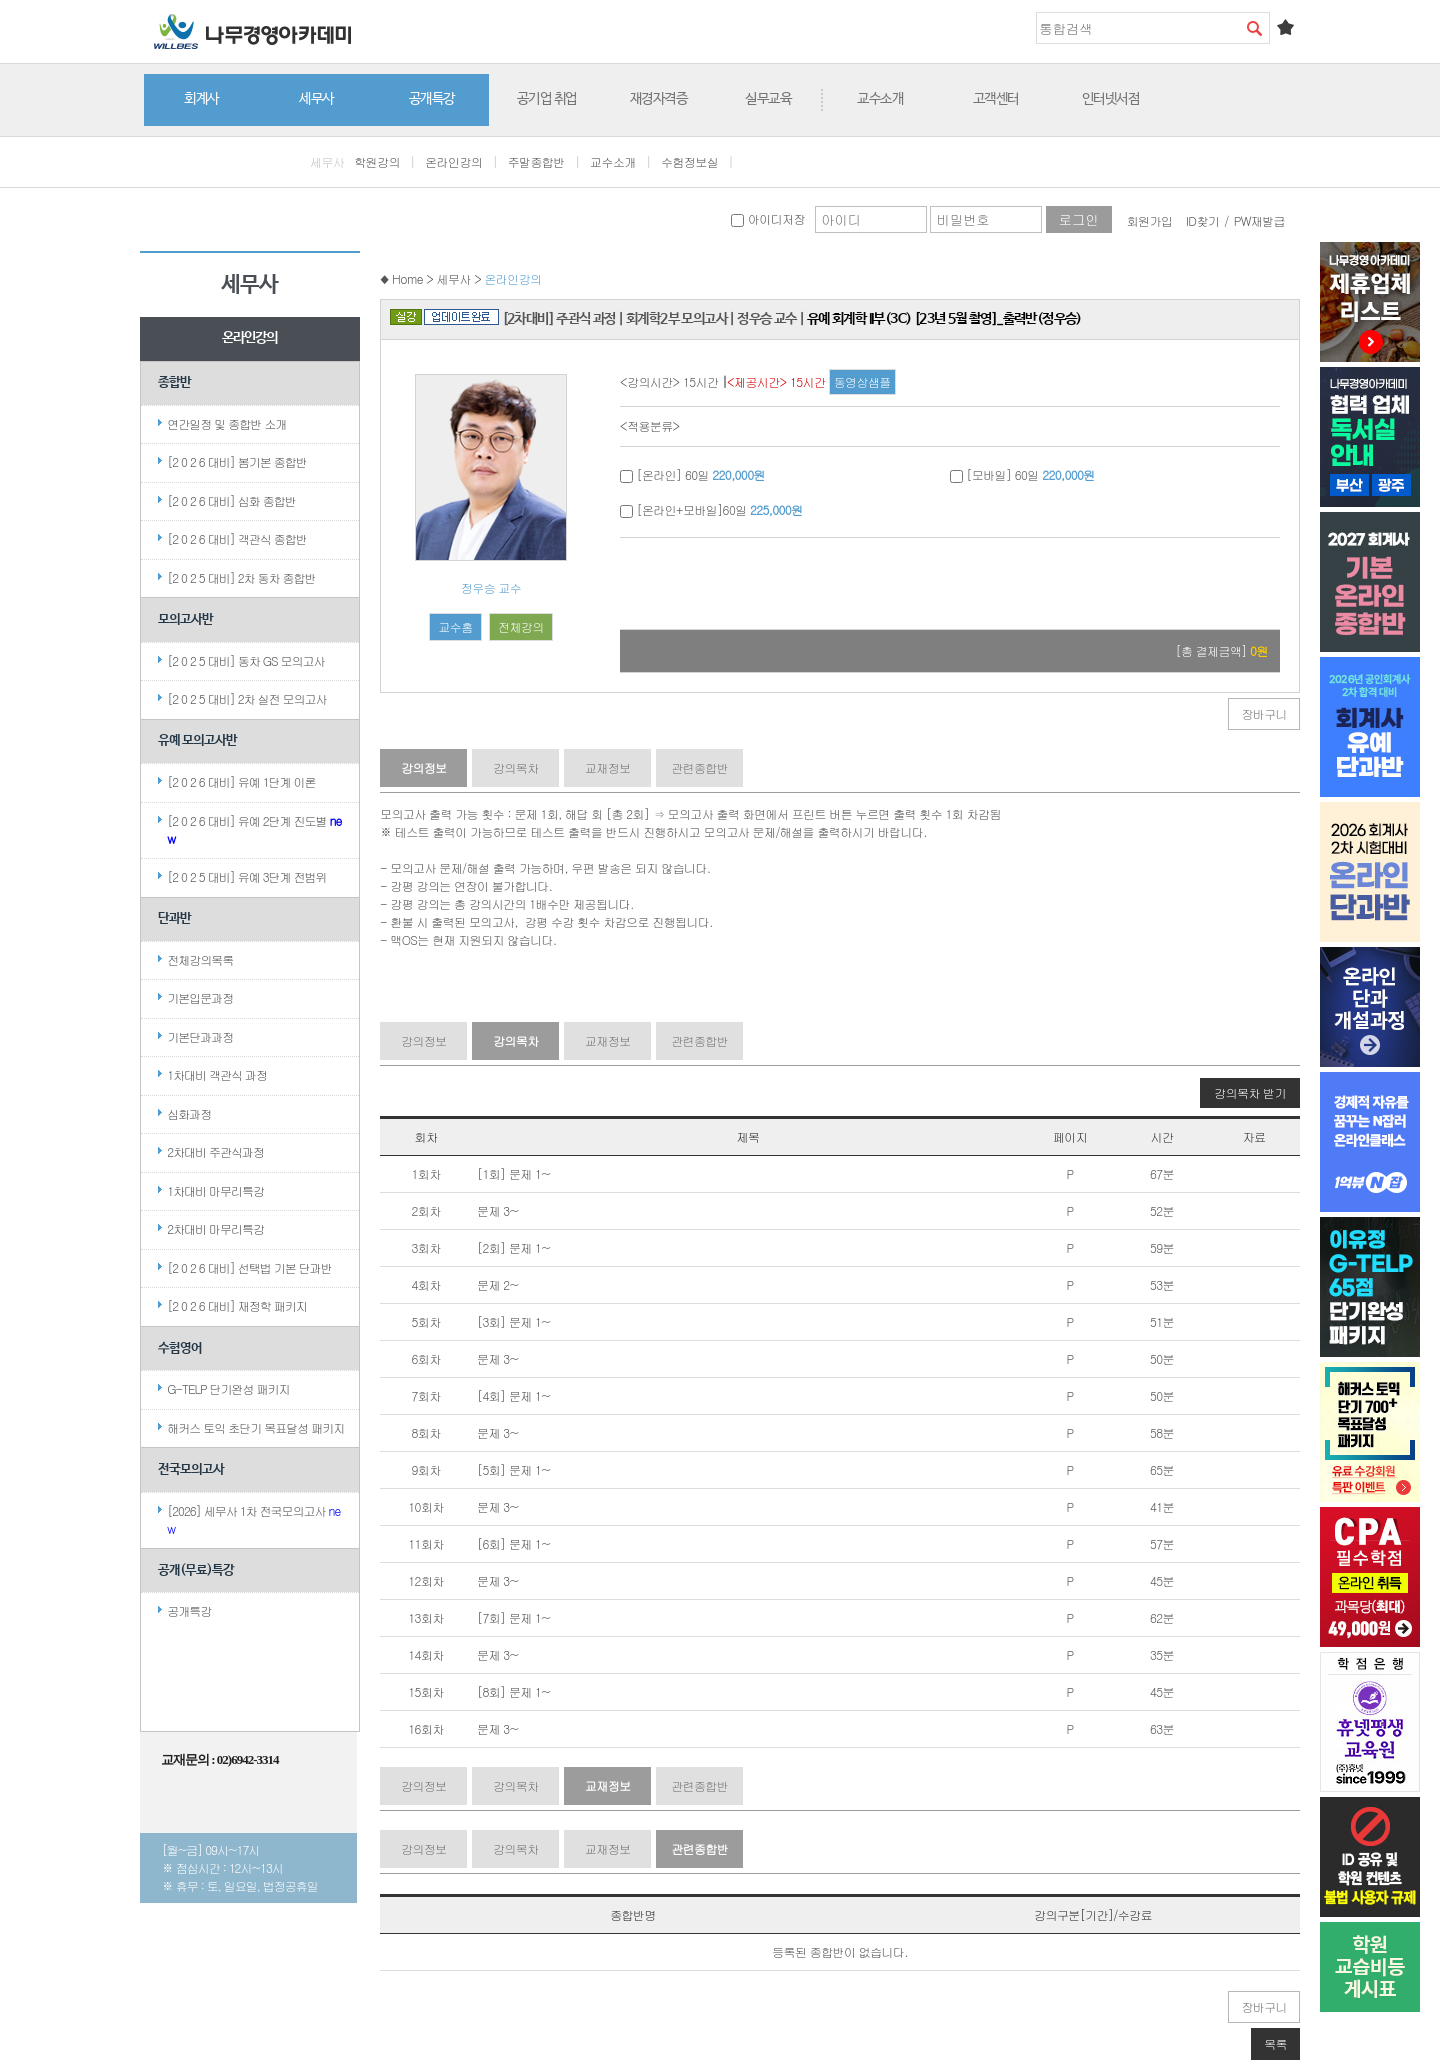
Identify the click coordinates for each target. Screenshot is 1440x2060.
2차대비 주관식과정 (215, 1151)
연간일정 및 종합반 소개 (226, 423)
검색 (1254, 28)
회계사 (201, 99)
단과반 (174, 918)
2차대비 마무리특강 (215, 1228)
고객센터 (996, 99)
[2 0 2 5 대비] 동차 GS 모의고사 (245, 660)
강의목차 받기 (1250, 1092)
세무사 (316, 99)
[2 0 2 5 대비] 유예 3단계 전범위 (246, 876)
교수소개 (880, 99)
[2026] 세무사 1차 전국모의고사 (253, 1519)
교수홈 (455, 626)
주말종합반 (536, 161)
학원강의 (377, 161)
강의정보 (424, 767)
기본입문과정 (200, 997)
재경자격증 (659, 99)
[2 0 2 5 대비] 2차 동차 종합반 (241, 577)
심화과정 (189, 1113)
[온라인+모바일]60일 (711, 509)
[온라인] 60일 (692, 474)
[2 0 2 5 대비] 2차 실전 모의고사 (246, 698)
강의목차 (516, 767)
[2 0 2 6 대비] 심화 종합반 (231, 500)
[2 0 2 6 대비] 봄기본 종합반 (237, 461)
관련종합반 (699, 767)
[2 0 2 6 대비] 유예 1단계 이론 (241, 781)
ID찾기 (1203, 220)
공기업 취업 (547, 99)
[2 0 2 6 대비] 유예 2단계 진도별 (254, 829)
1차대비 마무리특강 (215, 1190)
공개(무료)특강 (196, 1570)
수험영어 (180, 1348)
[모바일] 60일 (1022, 474)
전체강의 (521, 626)
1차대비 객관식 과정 (217, 1074)
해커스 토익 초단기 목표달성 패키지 (255, 1427)
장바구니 (1264, 713)
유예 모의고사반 (197, 740)
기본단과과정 (200, 1036)
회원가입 (1150, 220)
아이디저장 (767, 218)
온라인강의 (453, 161)
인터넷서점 (1111, 99)
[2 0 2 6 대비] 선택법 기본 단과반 (249, 1267)
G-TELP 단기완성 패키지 (228, 1388)
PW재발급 (1259, 220)
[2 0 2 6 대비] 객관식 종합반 (237, 538)
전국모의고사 (191, 1469)
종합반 (174, 382)
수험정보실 (689, 161)
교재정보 (608, 767)
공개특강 (432, 99)
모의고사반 (185, 619)
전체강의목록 (200, 959)
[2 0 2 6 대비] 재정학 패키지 (237, 1305)
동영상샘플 (862, 381)
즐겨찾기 (1285, 27)
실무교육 (768, 99)
